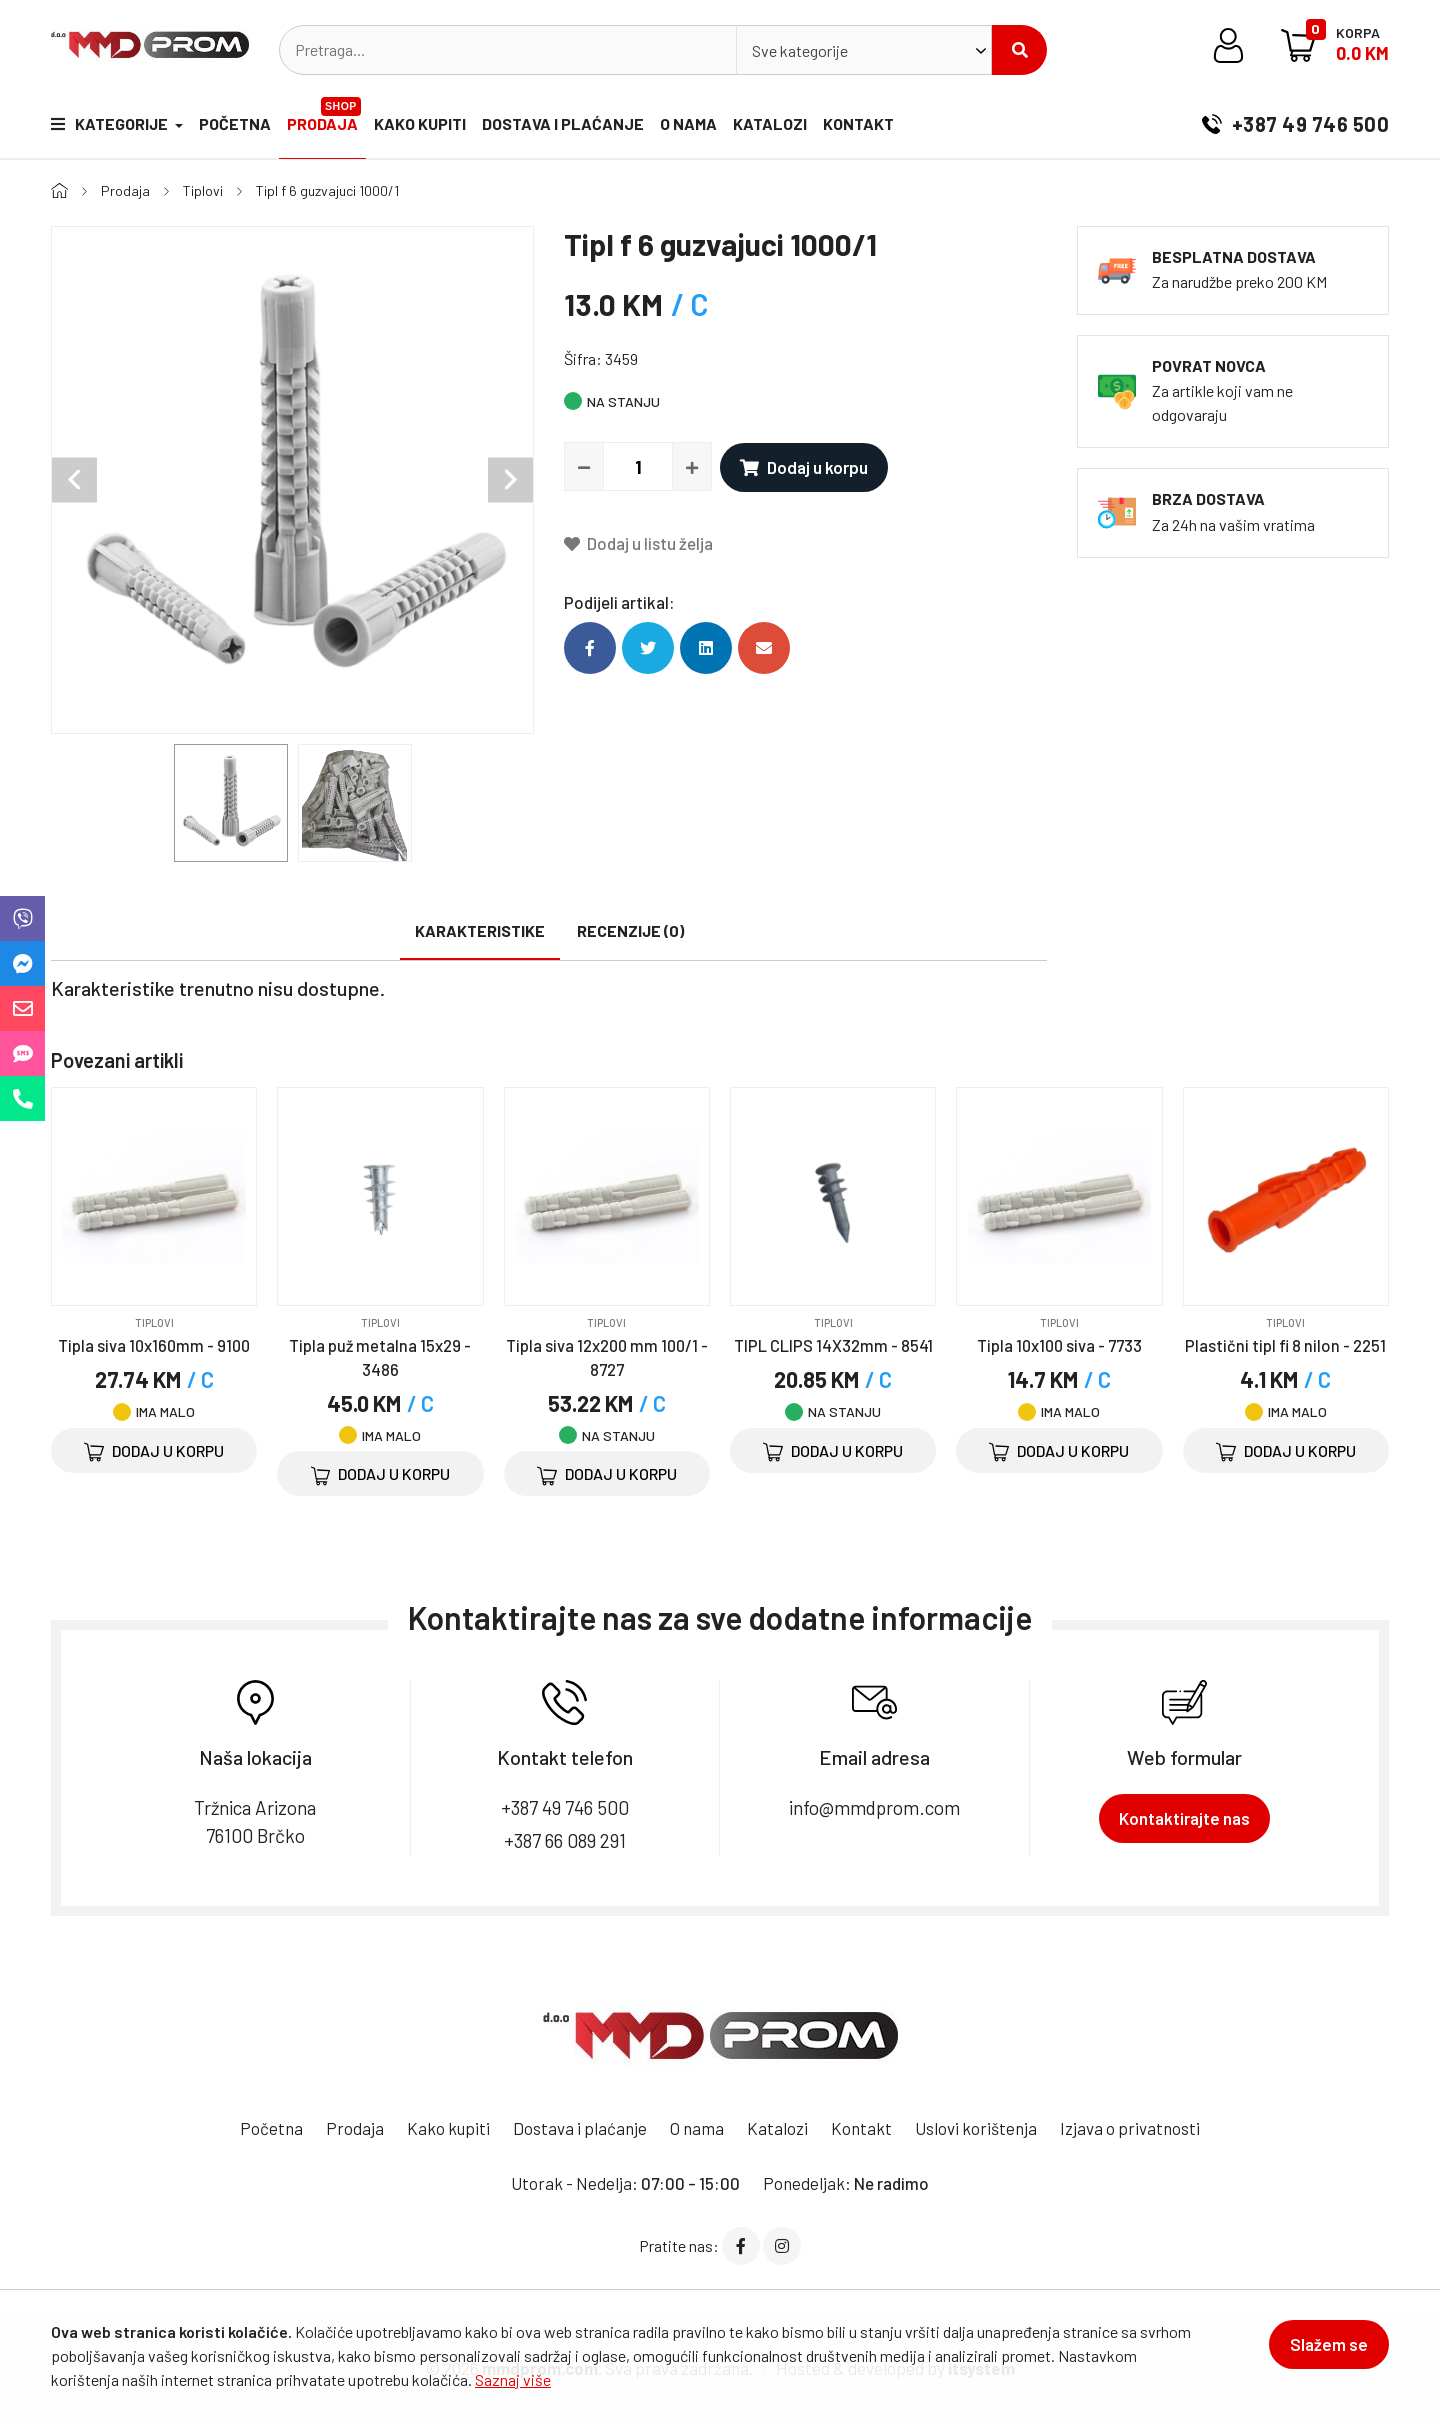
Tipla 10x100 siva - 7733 (1059, 1345)
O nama (688, 123)
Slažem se (1329, 2344)
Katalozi (770, 123)
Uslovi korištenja (976, 2128)
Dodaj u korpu (804, 467)
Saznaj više (513, 2379)
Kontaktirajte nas (1184, 1818)
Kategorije (111, 123)
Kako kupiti (420, 123)
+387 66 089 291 (565, 1840)
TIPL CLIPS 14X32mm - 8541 (833, 1345)
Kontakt (858, 123)
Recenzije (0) (630, 930)
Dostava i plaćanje (563, 123)
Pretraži (1020, 50)
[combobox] (864, 50)
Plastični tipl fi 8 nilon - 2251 (1285, 1345)
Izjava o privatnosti (1130, 2128)
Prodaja (324, 115)
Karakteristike (480, 930)
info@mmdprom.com (874, 1807)
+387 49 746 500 (1295, 124)
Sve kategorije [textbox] (800, 50)
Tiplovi (203, 190)
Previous (74, 480)
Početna (235, 123)
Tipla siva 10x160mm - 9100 (154, 1345)
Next (510, 480)
